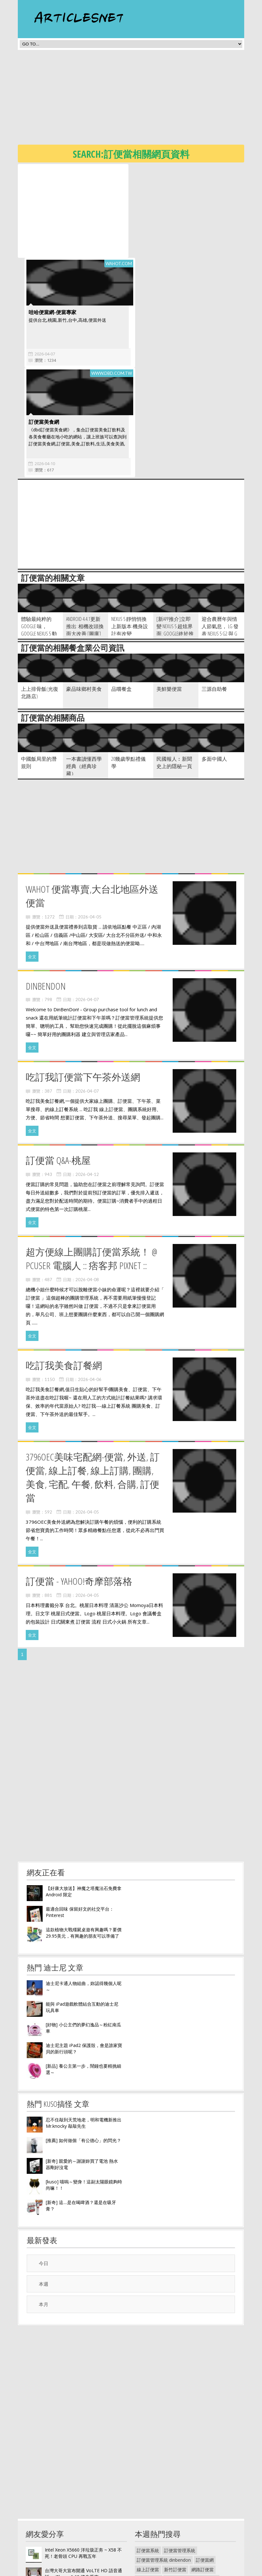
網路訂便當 (202, 2476)
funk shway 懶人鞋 (206, 2542)
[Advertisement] (140, 99)
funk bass (197, 2552)
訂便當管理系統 (179, 2457)
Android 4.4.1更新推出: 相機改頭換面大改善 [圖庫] (85, 532)
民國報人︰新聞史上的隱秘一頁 (174, 669)
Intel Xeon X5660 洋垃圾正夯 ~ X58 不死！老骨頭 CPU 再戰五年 (83, 2459)
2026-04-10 (43, 370)
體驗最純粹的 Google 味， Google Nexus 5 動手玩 (39, 536)
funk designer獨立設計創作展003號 (172, 2514)
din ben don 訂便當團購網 (191, 2485)
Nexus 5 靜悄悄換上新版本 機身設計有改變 (129, 532)
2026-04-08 (87, 1185)
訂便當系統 (148, 2457)
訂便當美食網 (42, 328)
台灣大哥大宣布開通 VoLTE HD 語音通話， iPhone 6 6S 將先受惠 (83, 2480)
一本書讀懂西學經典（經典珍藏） (84, 672)
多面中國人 (214, 665)
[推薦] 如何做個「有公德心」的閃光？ (83, 2047)
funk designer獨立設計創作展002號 (172, 2533)
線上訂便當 (148, 2476)
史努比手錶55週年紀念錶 (161, 2504)
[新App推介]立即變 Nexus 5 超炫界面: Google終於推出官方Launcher (175, 536)
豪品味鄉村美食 (84, 595)
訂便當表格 (148, 2495)
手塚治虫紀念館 (179, 2495)
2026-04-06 (89, 1285)
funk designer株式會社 (159, 2542)
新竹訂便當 (175, 2476)
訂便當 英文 (148, 2485)
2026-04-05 (89, 823)
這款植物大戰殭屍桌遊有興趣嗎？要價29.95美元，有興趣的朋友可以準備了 (83, 1839)
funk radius (148, 2552)
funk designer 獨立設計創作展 (167, 2523)
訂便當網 (205, 2466)
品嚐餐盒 (121, 595)
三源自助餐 (214, 595)
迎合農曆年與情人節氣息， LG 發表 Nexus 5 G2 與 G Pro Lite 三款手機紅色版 (220, 540)
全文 (32, 863)
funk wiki (173, 2552)
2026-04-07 (153, 260)
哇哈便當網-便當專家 (161, 218)
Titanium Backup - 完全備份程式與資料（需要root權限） (82, 2500)
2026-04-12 (87, 1080)
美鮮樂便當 (169, 595)
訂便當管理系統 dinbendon (164, 2466)
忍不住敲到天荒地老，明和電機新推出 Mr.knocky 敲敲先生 (83, 2029)
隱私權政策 (146, 2570)
